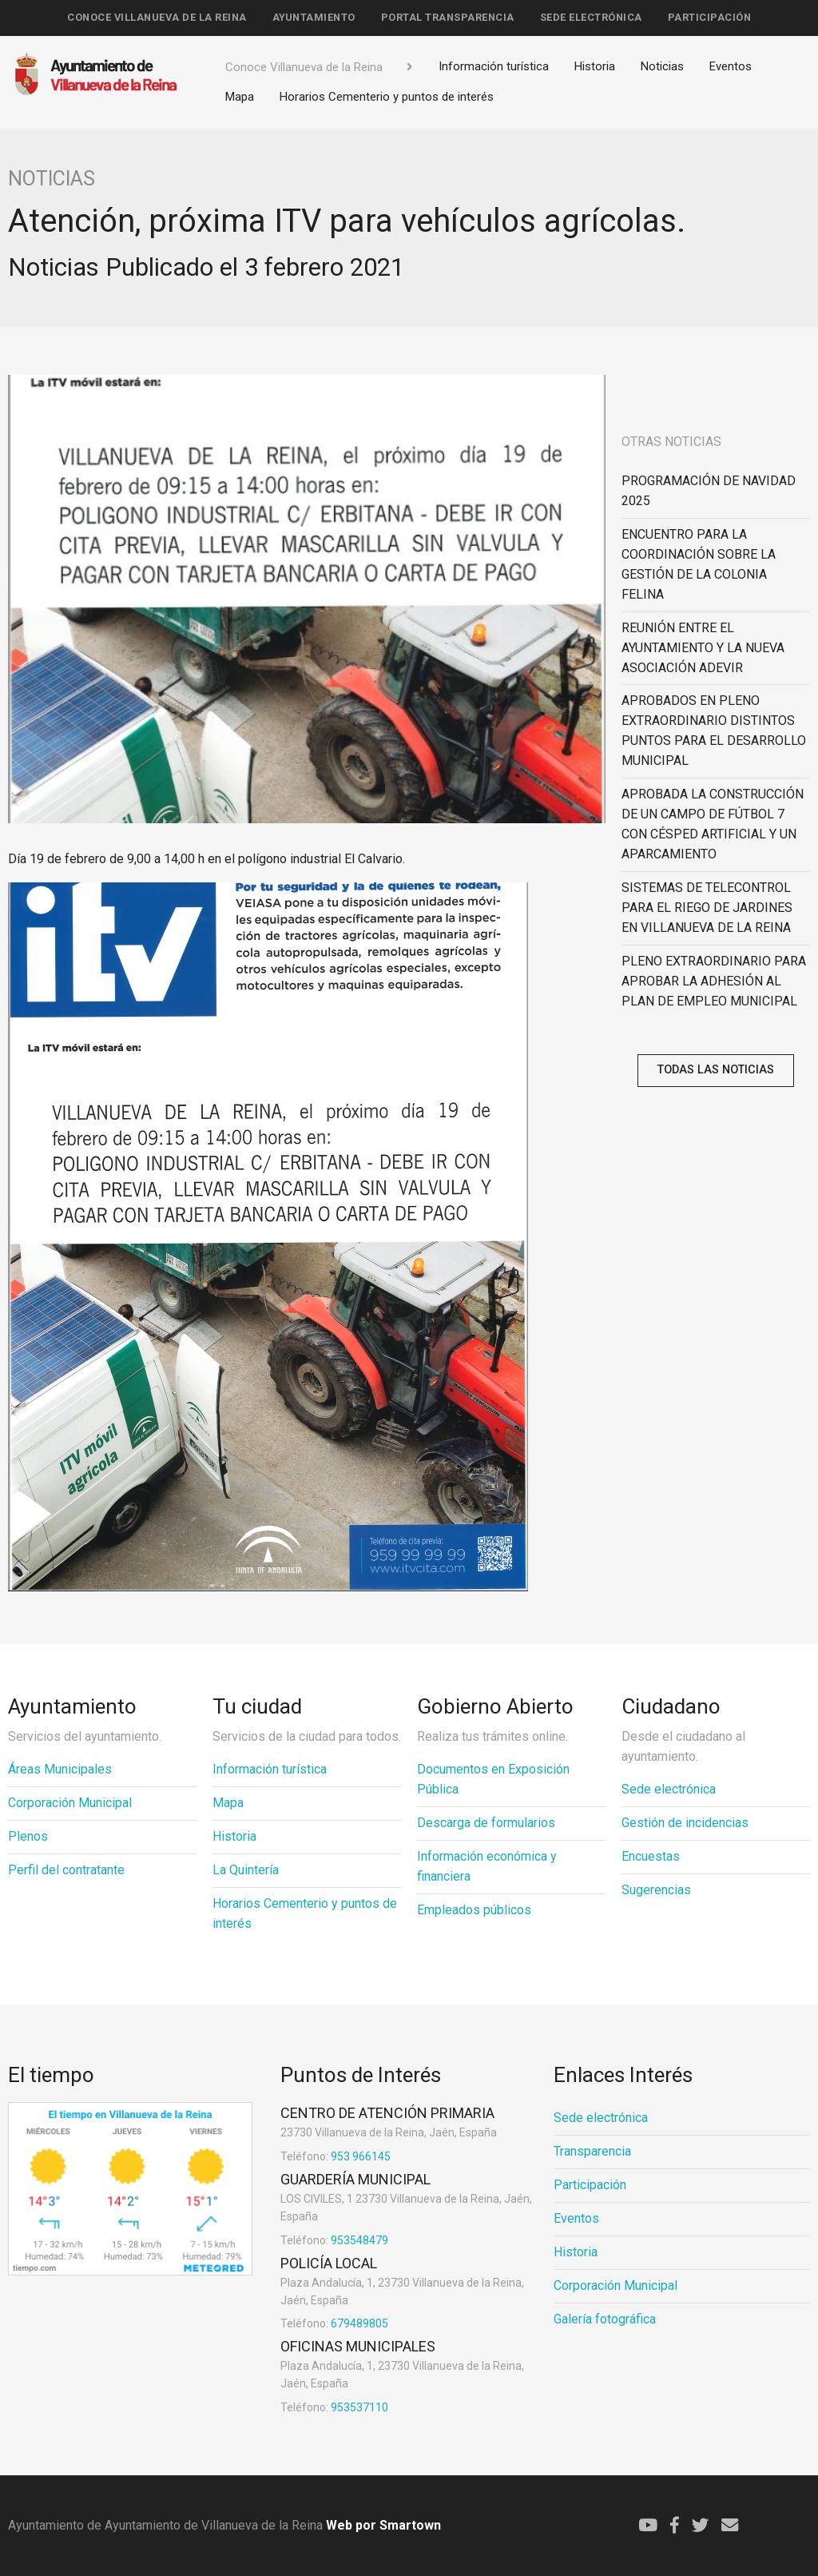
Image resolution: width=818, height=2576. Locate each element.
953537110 (334, 2407)
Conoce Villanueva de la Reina (157, 17)
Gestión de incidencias (685, 1822)
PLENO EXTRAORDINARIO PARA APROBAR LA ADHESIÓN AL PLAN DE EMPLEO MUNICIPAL (713, 981)
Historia (594, 66)
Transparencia (592, 2151)
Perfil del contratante (66, 1869)
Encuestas (650, 1856)
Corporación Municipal (70, 1802)
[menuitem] (157, 18)
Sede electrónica (591, 17)
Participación (710, 17)
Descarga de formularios (486, 1822)
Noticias (662, 66)
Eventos (730, 66)
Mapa (239, 97)
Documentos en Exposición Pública (493, 1779)
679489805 (334, 2323)
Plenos (28, 1836)
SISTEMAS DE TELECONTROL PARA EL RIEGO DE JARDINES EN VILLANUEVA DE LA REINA (706, 907)
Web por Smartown (382, 2525)
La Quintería (245, 1869)
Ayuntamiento (313, 17)
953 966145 (335, 2156)
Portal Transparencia (447, 17)
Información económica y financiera (487, 1866)
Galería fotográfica (605, 2319)
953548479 (334, 2240)
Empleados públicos (474, 1909)
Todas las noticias (715, 1070)
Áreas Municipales (60, 1769)
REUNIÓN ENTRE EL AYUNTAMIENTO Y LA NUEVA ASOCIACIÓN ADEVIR (702, 647)
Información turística (494, 66)
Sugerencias (656, 1889)
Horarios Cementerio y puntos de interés (387, 97)
